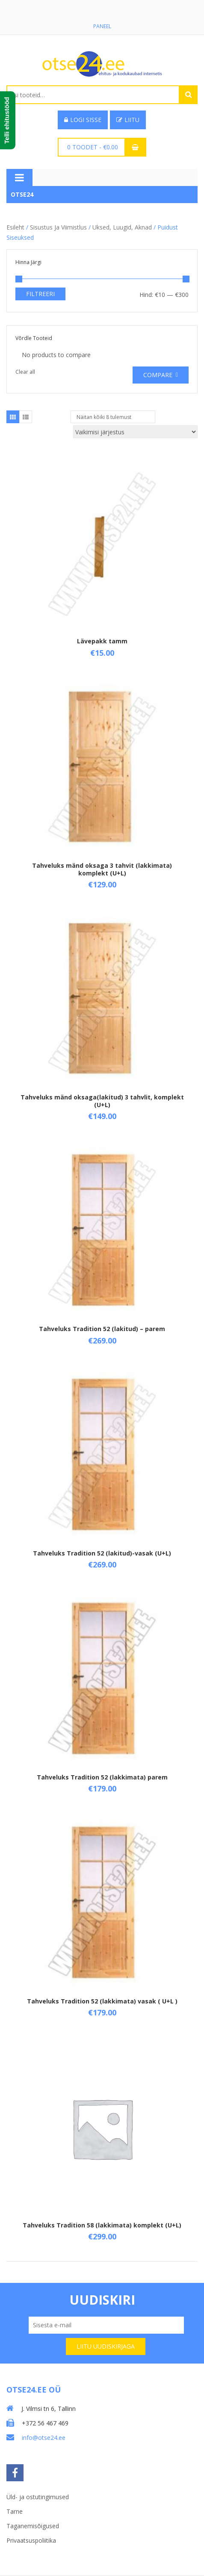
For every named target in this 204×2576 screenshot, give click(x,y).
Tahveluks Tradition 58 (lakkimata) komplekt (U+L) (102, 2225)
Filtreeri (40, 294)
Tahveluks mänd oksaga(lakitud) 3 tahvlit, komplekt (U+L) (102, 1101)
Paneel (102, 26)
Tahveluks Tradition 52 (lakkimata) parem (102, 1777)
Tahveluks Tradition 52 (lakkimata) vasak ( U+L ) (102, 2001)
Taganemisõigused (32, 2526)
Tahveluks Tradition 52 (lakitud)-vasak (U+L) (102, 1553)
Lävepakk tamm (102, 641)
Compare (157, 375)
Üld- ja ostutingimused (37, 2497)
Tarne (14, 2511)
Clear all (25, 372)
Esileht (15, 228)
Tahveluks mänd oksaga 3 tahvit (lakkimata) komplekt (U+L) (102, 869)
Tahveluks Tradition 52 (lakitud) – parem (102, 1329)
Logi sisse (82, 120)
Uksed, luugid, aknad (122, 228)
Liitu (127, 120)
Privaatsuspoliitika (31, 2540)
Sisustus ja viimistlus (58, 228)
